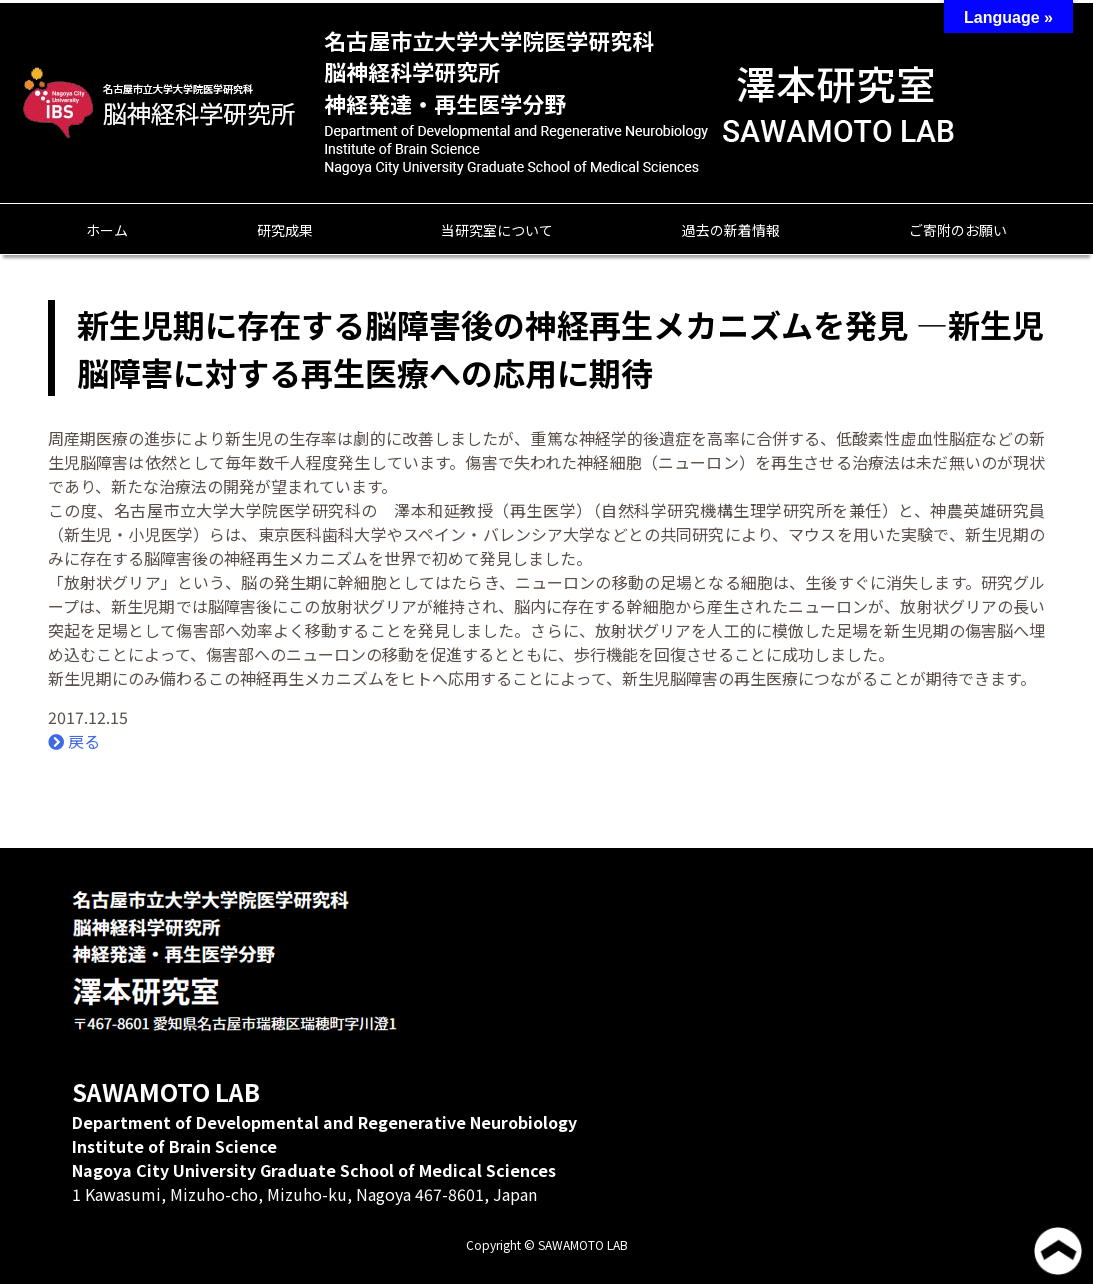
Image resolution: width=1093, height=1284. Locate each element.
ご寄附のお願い (958, 230)
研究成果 (285, 230)
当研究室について (497, 230)
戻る (74, 741)
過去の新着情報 (731, 230)
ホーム (107, 230)
